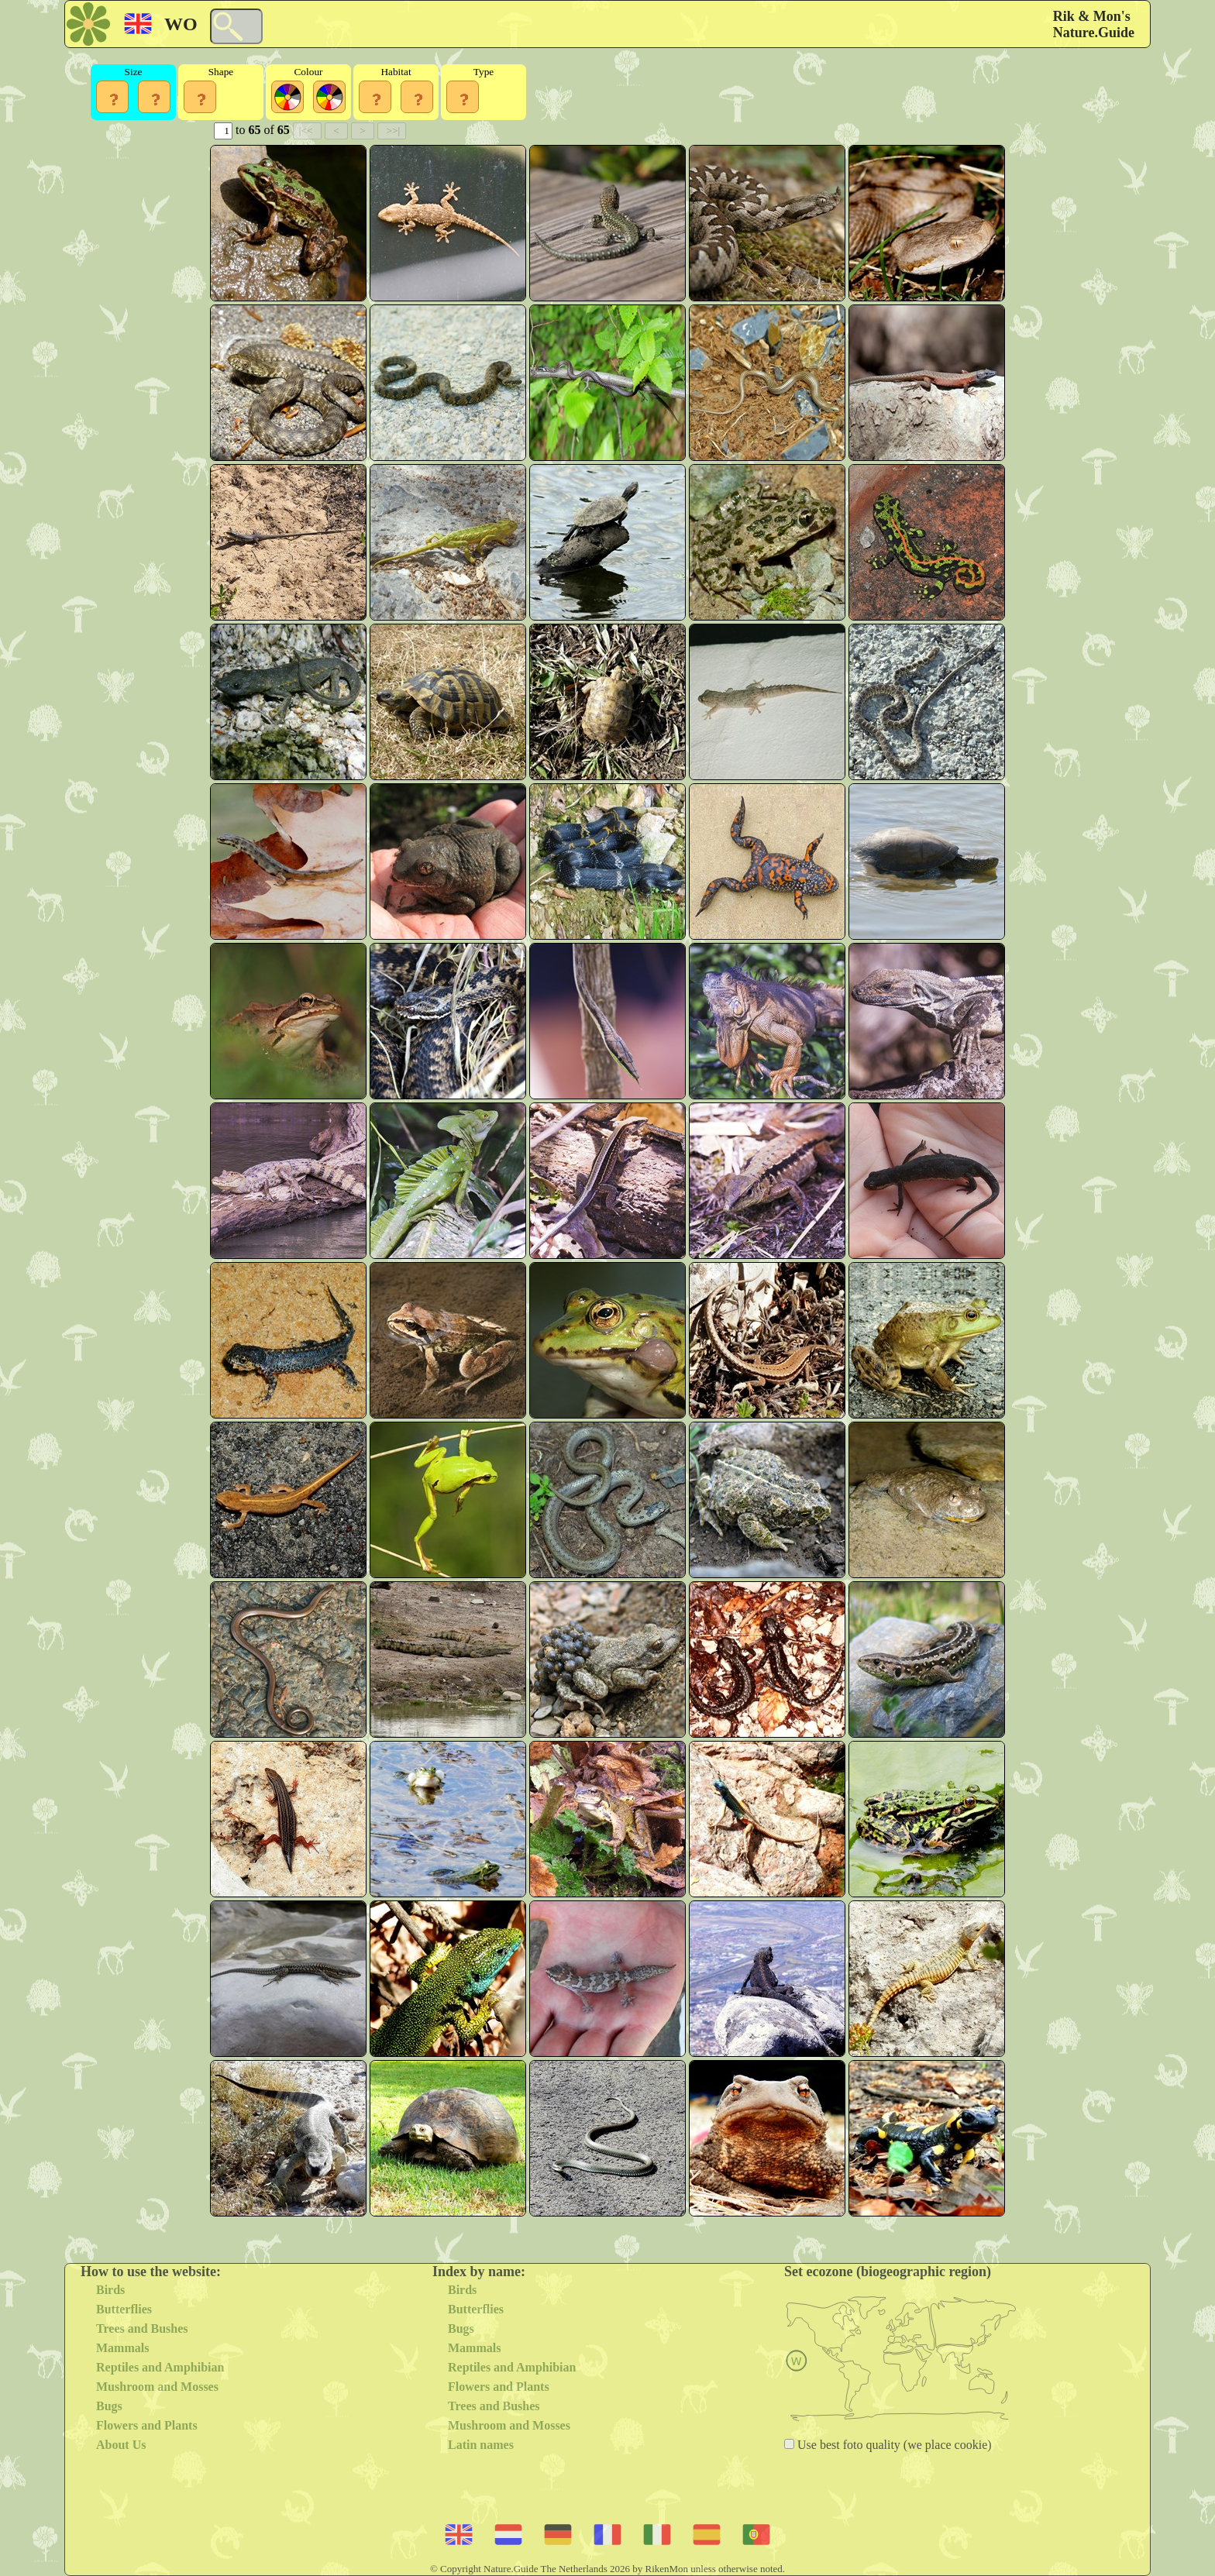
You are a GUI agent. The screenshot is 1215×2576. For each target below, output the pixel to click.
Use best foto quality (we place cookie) (893, 2444)
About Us (121, 2444)
